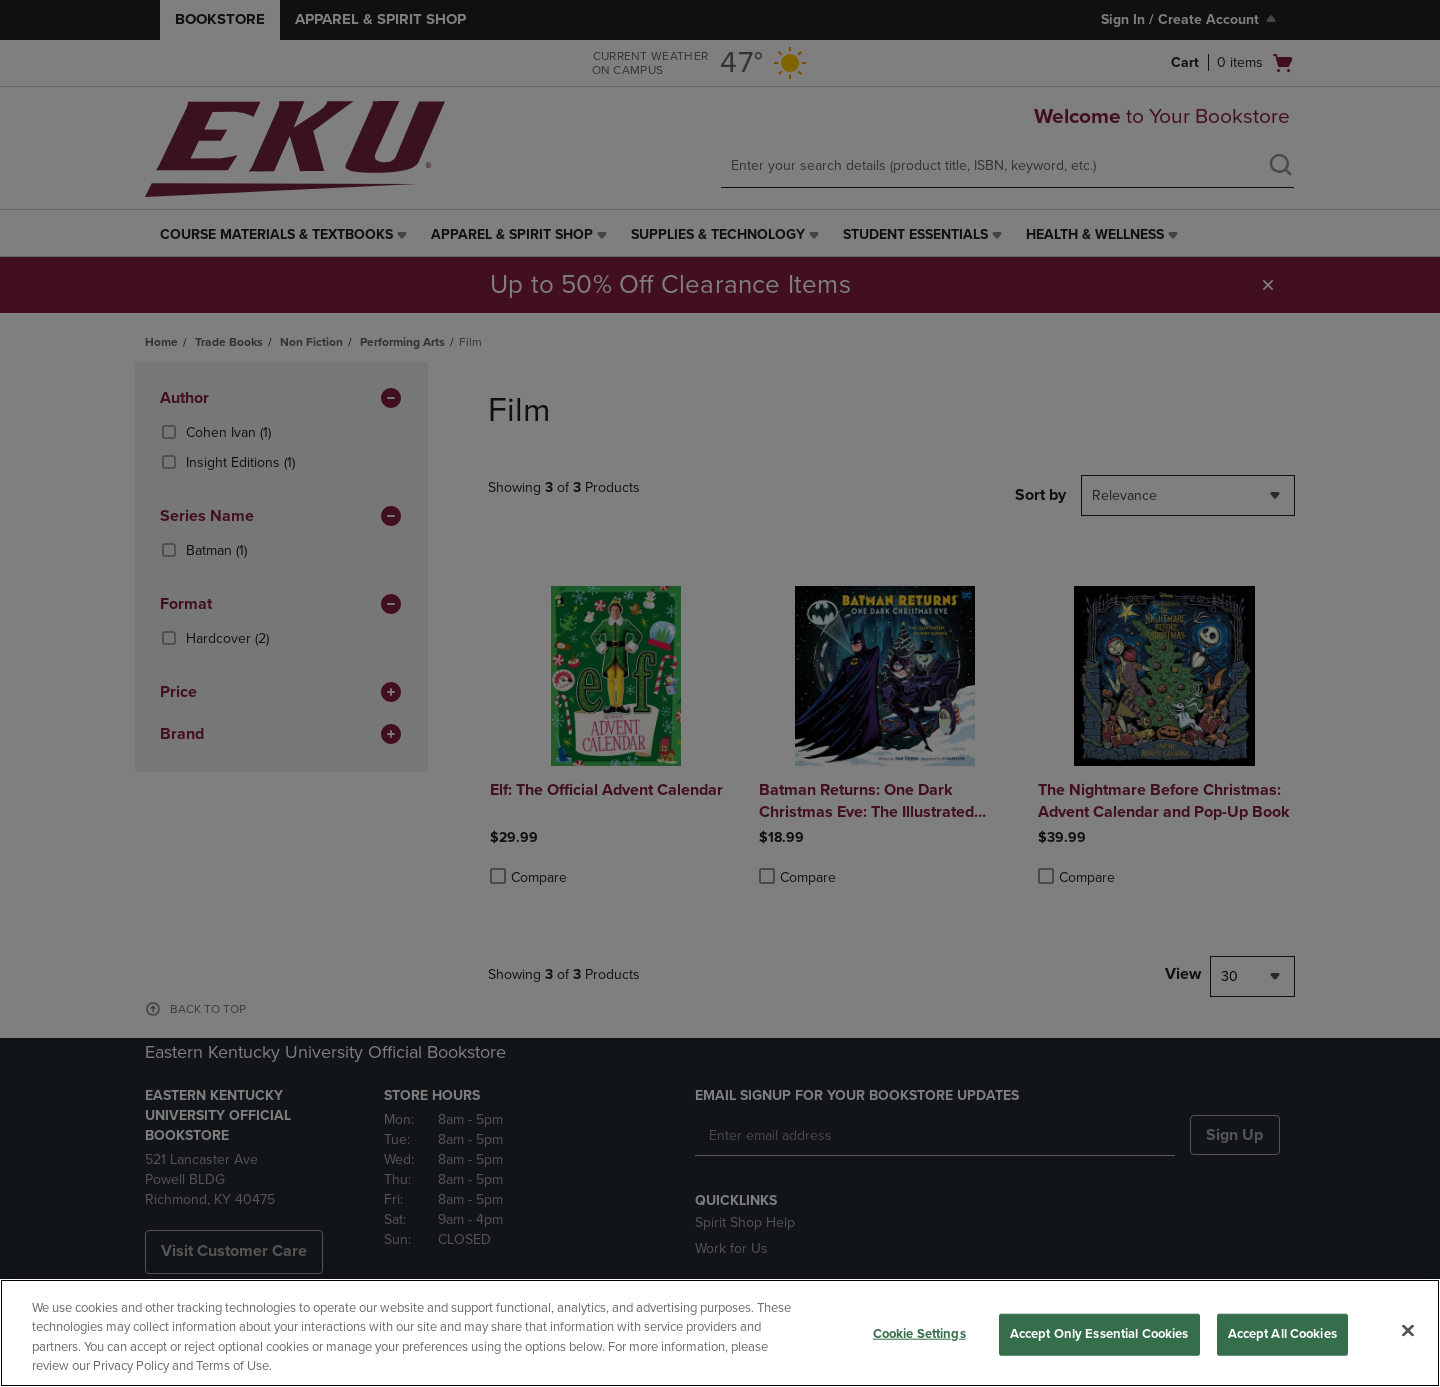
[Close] (1408, 1330)
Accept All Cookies (1282, 1334)
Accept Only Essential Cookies (1099, 1334)
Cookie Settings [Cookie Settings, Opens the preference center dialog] (919, 1334)
